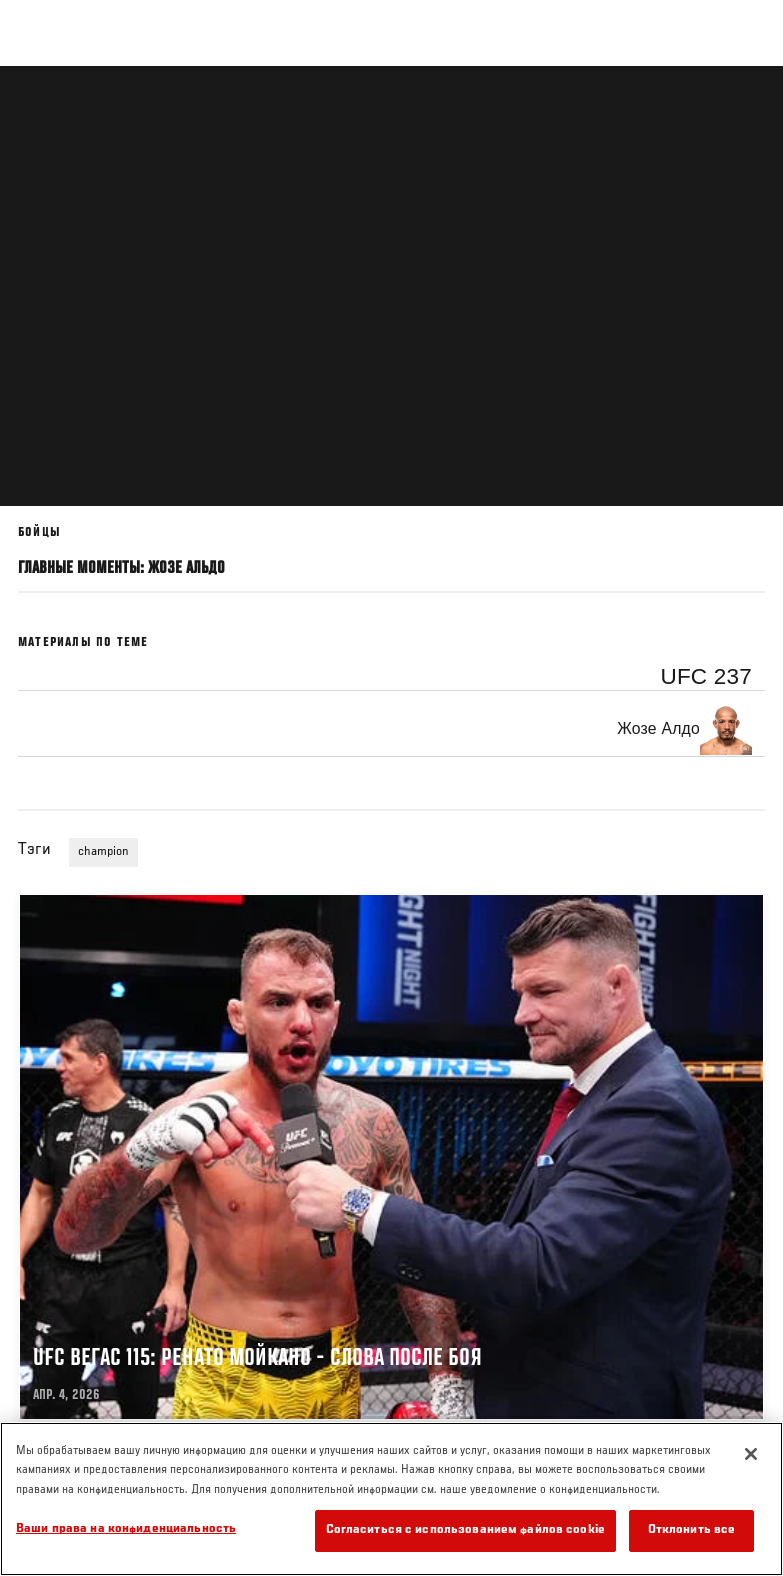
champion (103, 852)
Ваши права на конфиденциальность (126, 1529)
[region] (391, 1499)
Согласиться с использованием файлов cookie (465, 1530)
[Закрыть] (751, 1454)
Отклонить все (692, 1530)
